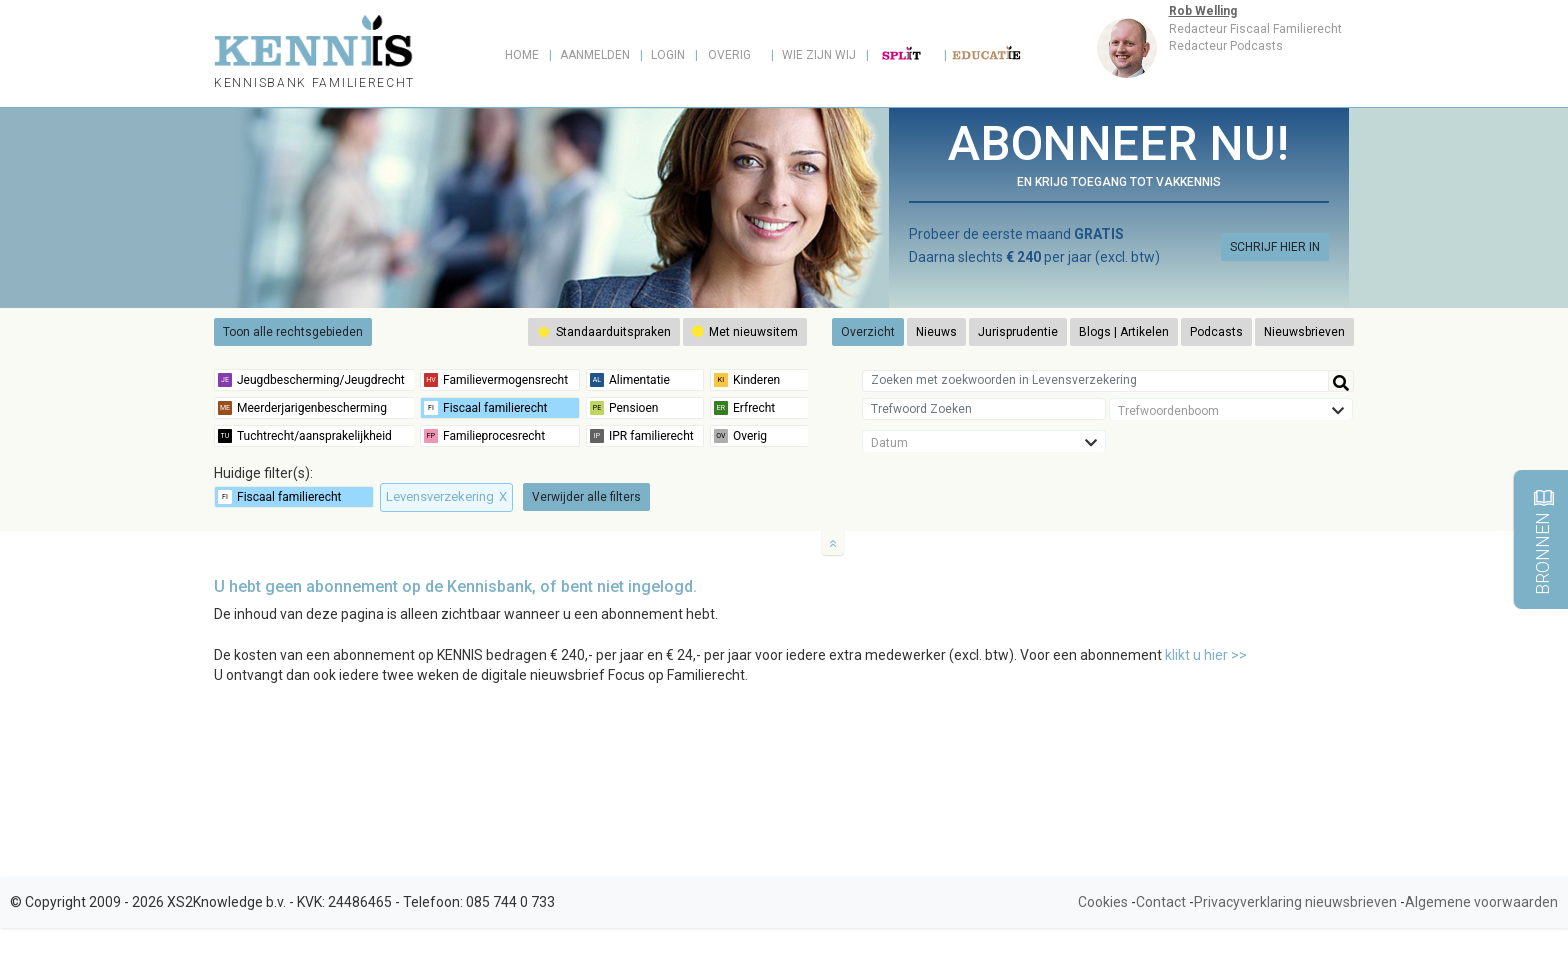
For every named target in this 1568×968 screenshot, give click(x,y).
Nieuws (936, 332)
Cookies (1103, 902)
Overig (729, 55)
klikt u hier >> (1206, 655)
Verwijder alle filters (586, 497)
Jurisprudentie (1018, 332)
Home (522, 55)
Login (668, 55)
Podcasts (1216, 332)
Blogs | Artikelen (1124, 332)
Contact (1161, 902)
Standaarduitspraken (604, 332)
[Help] (1341, 381)
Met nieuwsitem (745, 332)
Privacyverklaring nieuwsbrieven (1295, 902)
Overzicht (868, 332)
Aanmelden (595, 55)
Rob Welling (1203, 11)
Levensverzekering (446, 496)
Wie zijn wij (819, 55)
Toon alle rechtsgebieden (293, 332)
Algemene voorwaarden (1481, 902)
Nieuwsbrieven (1304, 332)
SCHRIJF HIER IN (1275, 247)
